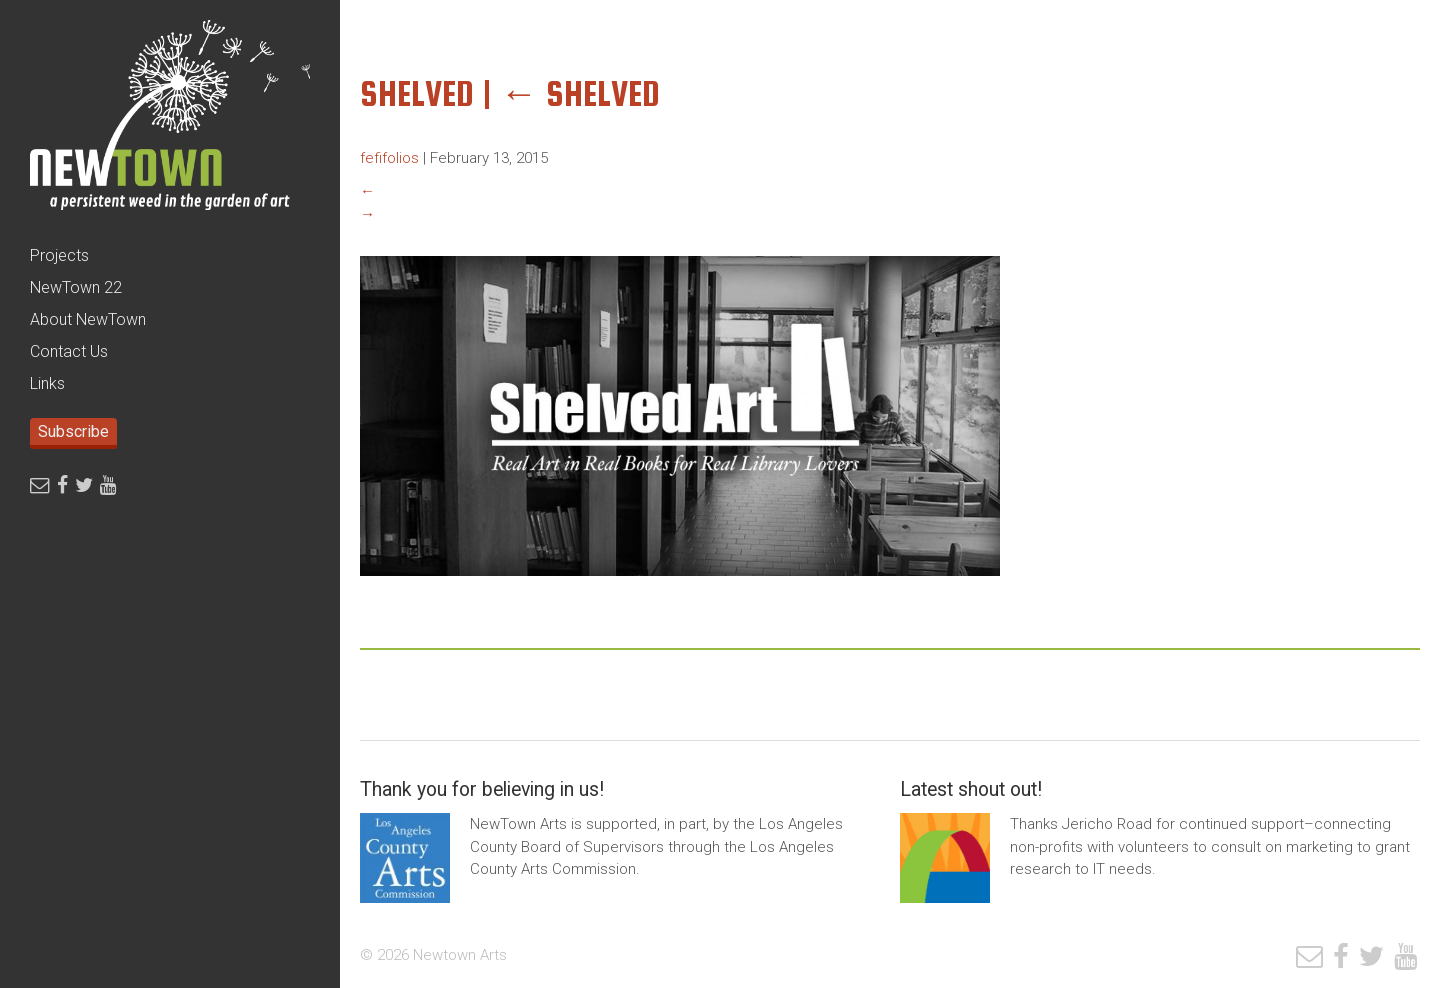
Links (47, 383)
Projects (59, 255)
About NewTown (88, 319)
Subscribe (73, 431)
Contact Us (69, 351)
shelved (580, 93)
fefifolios (389, 158)
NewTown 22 (76, 287)
